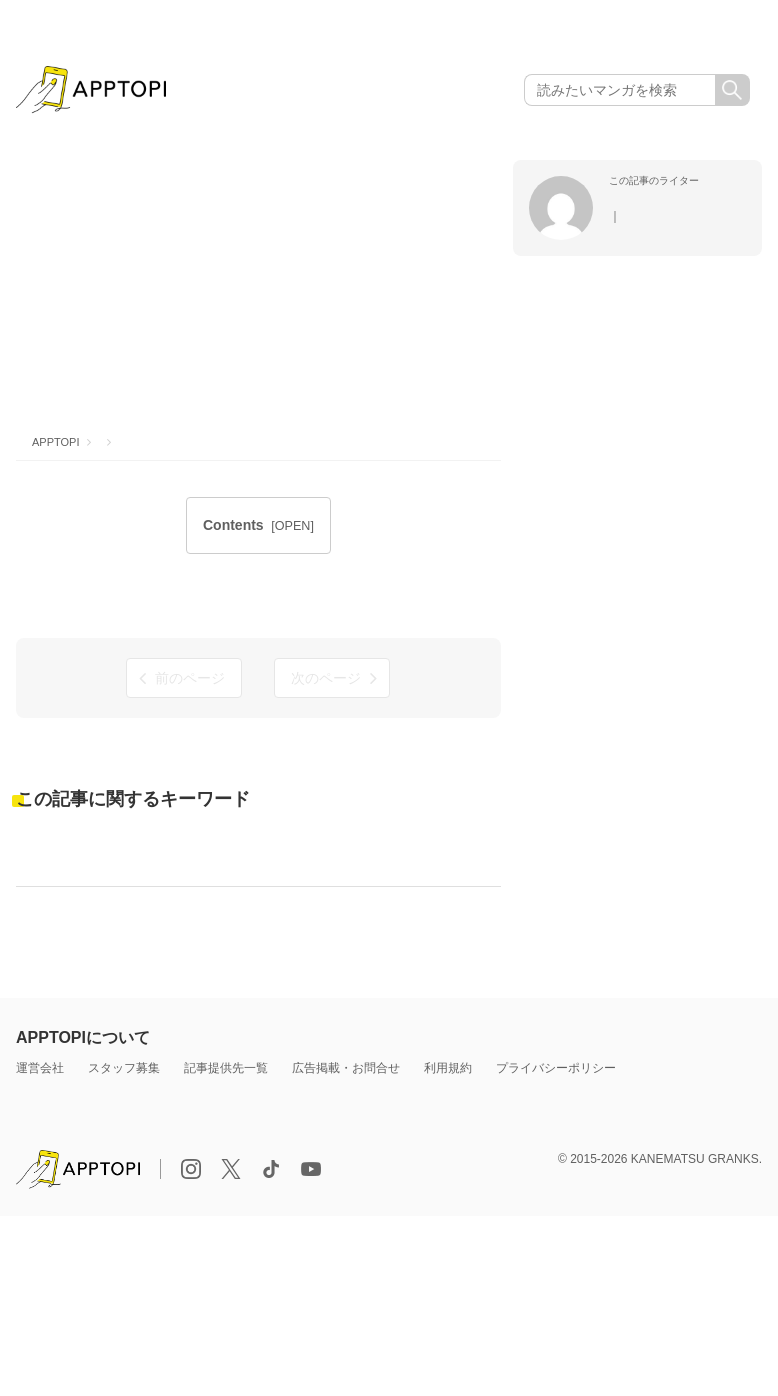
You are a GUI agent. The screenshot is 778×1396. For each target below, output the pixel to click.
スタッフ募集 (124, 1068)
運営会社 (40, 1068)
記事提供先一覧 (226, 1068)
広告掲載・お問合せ (346, 1068)
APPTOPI (55, 442)
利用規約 (448, 1068)
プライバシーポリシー (556, 1068)
